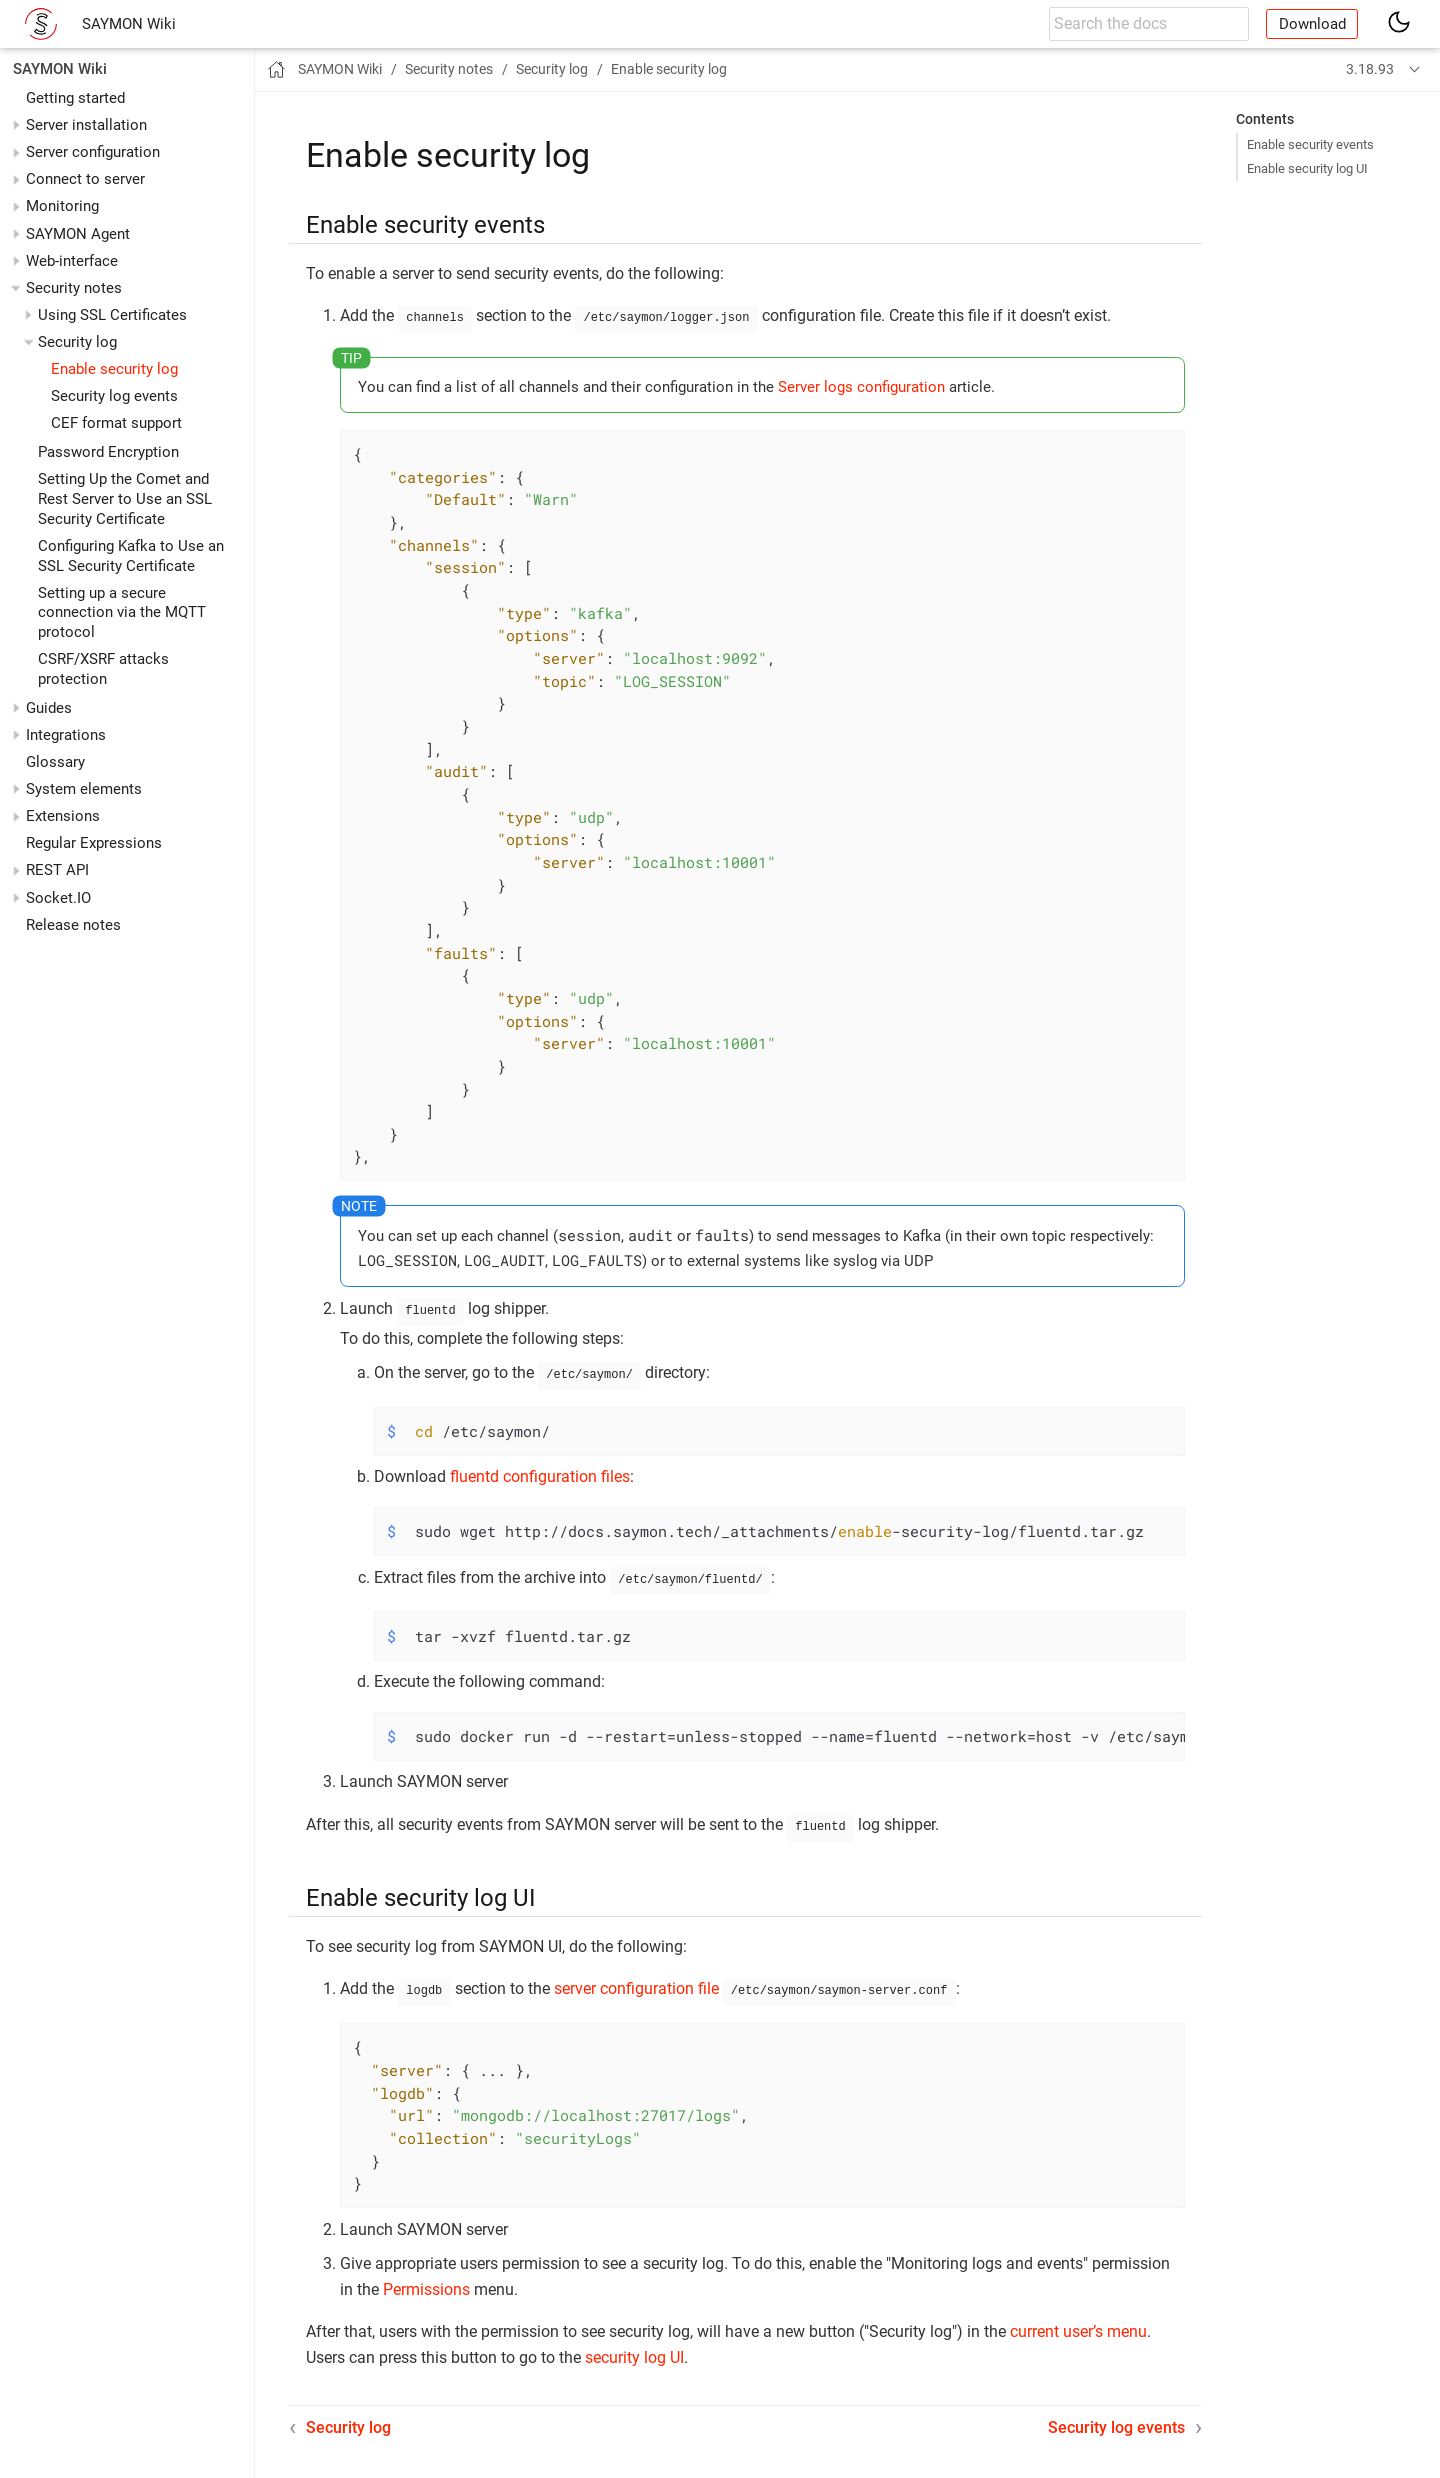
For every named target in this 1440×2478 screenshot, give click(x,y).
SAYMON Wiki (129, 24)
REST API (57, 870)
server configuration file (636, 1978)
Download (1312, 24)
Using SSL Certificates (112, 315)
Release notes (73, 925)
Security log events (114, 396)
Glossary (55, 762)
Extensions (63, 816)
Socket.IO (58, 898)
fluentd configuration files (540, 1470)
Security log (77, 342)
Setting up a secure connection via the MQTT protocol (122, 613)
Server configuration (93, 152)
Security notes (74, 288)
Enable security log (114, 369)
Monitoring (62, 206)
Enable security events (1310, 144)
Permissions (426, 2277)
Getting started (75, 98)
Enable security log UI (1307, 168)
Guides (49, 708)
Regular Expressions (94, 843)
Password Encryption (108, 452)
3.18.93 (1370, 69)
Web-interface (72, 261)
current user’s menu (1078, 2319)
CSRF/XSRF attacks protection (103, 669)
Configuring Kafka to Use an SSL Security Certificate (131, 556)
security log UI (634, 2345)
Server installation (86, 125)
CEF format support (116, 423)
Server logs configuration (861, 385)
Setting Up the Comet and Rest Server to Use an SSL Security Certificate (125, 499)
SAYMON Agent (78, 234)
